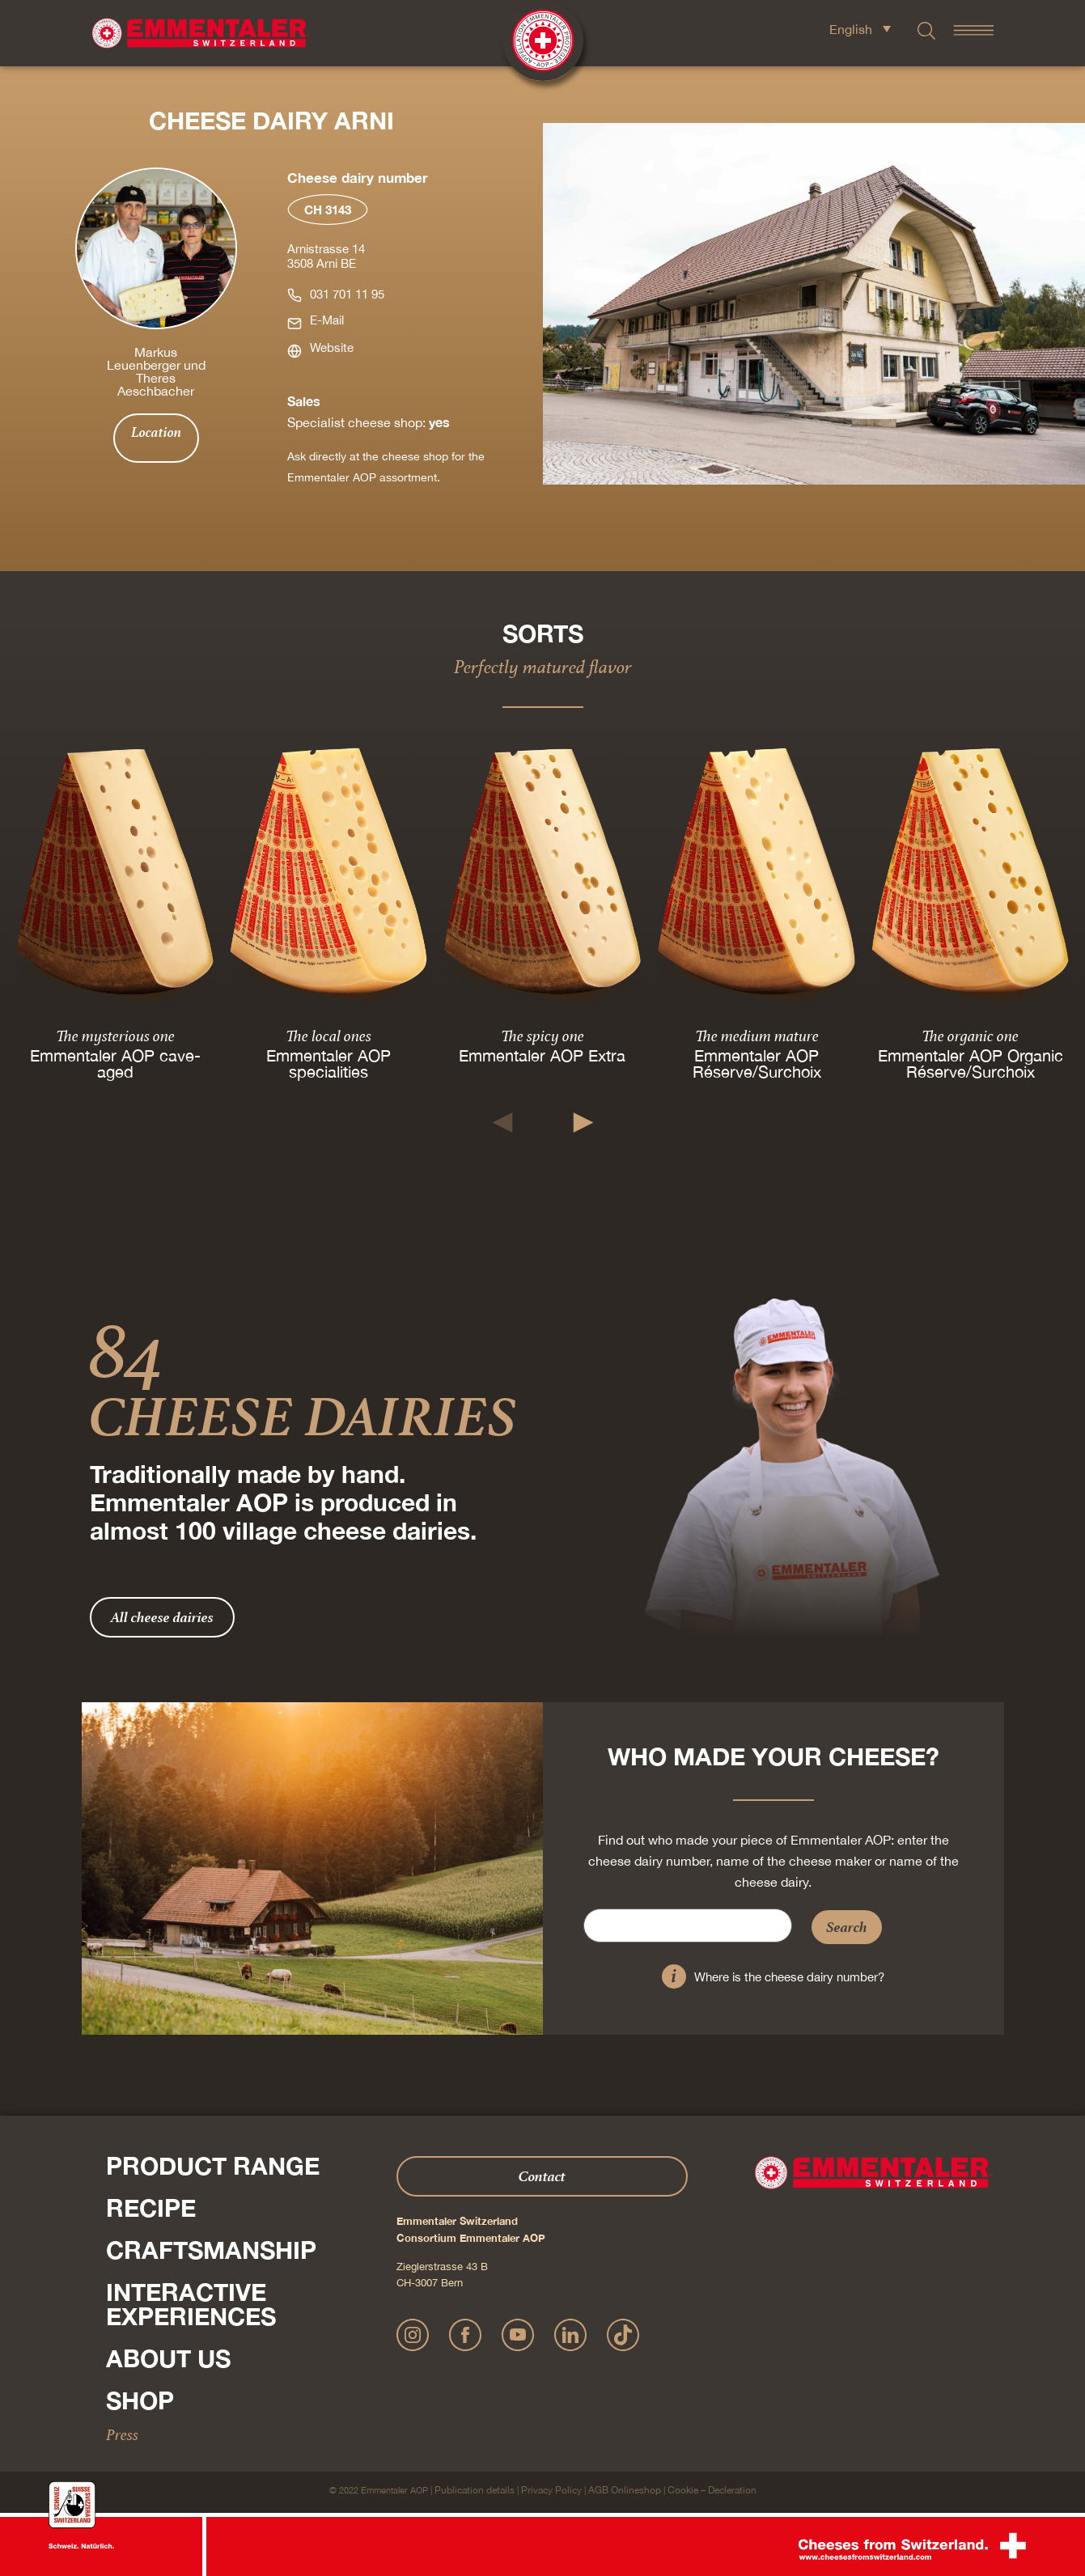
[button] (502, 1122)
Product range (213, 2165)
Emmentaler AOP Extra (542, 1055)
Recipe (151, 2207)
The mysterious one (115, 1035)
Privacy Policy (551, 2490)
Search (846, 1927)
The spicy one (542, 1035)
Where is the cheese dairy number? (789, 1977)
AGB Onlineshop (624, 2490)
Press (122, 2434)
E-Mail (327, 320)
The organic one (970, 1035)
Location (156, 432)
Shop (140, 2400)
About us (168, 2358)
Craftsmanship (211, 2250)
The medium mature (756, 1035)
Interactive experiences (191, 2304)
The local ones (328, 1035)
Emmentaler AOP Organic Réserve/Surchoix (969, 1063)
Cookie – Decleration (712, 2490)
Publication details (474, 2490)
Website (332, 347)
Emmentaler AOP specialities (328, 1063)
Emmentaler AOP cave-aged (115, 1063)
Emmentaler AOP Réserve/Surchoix (756, 1063)
